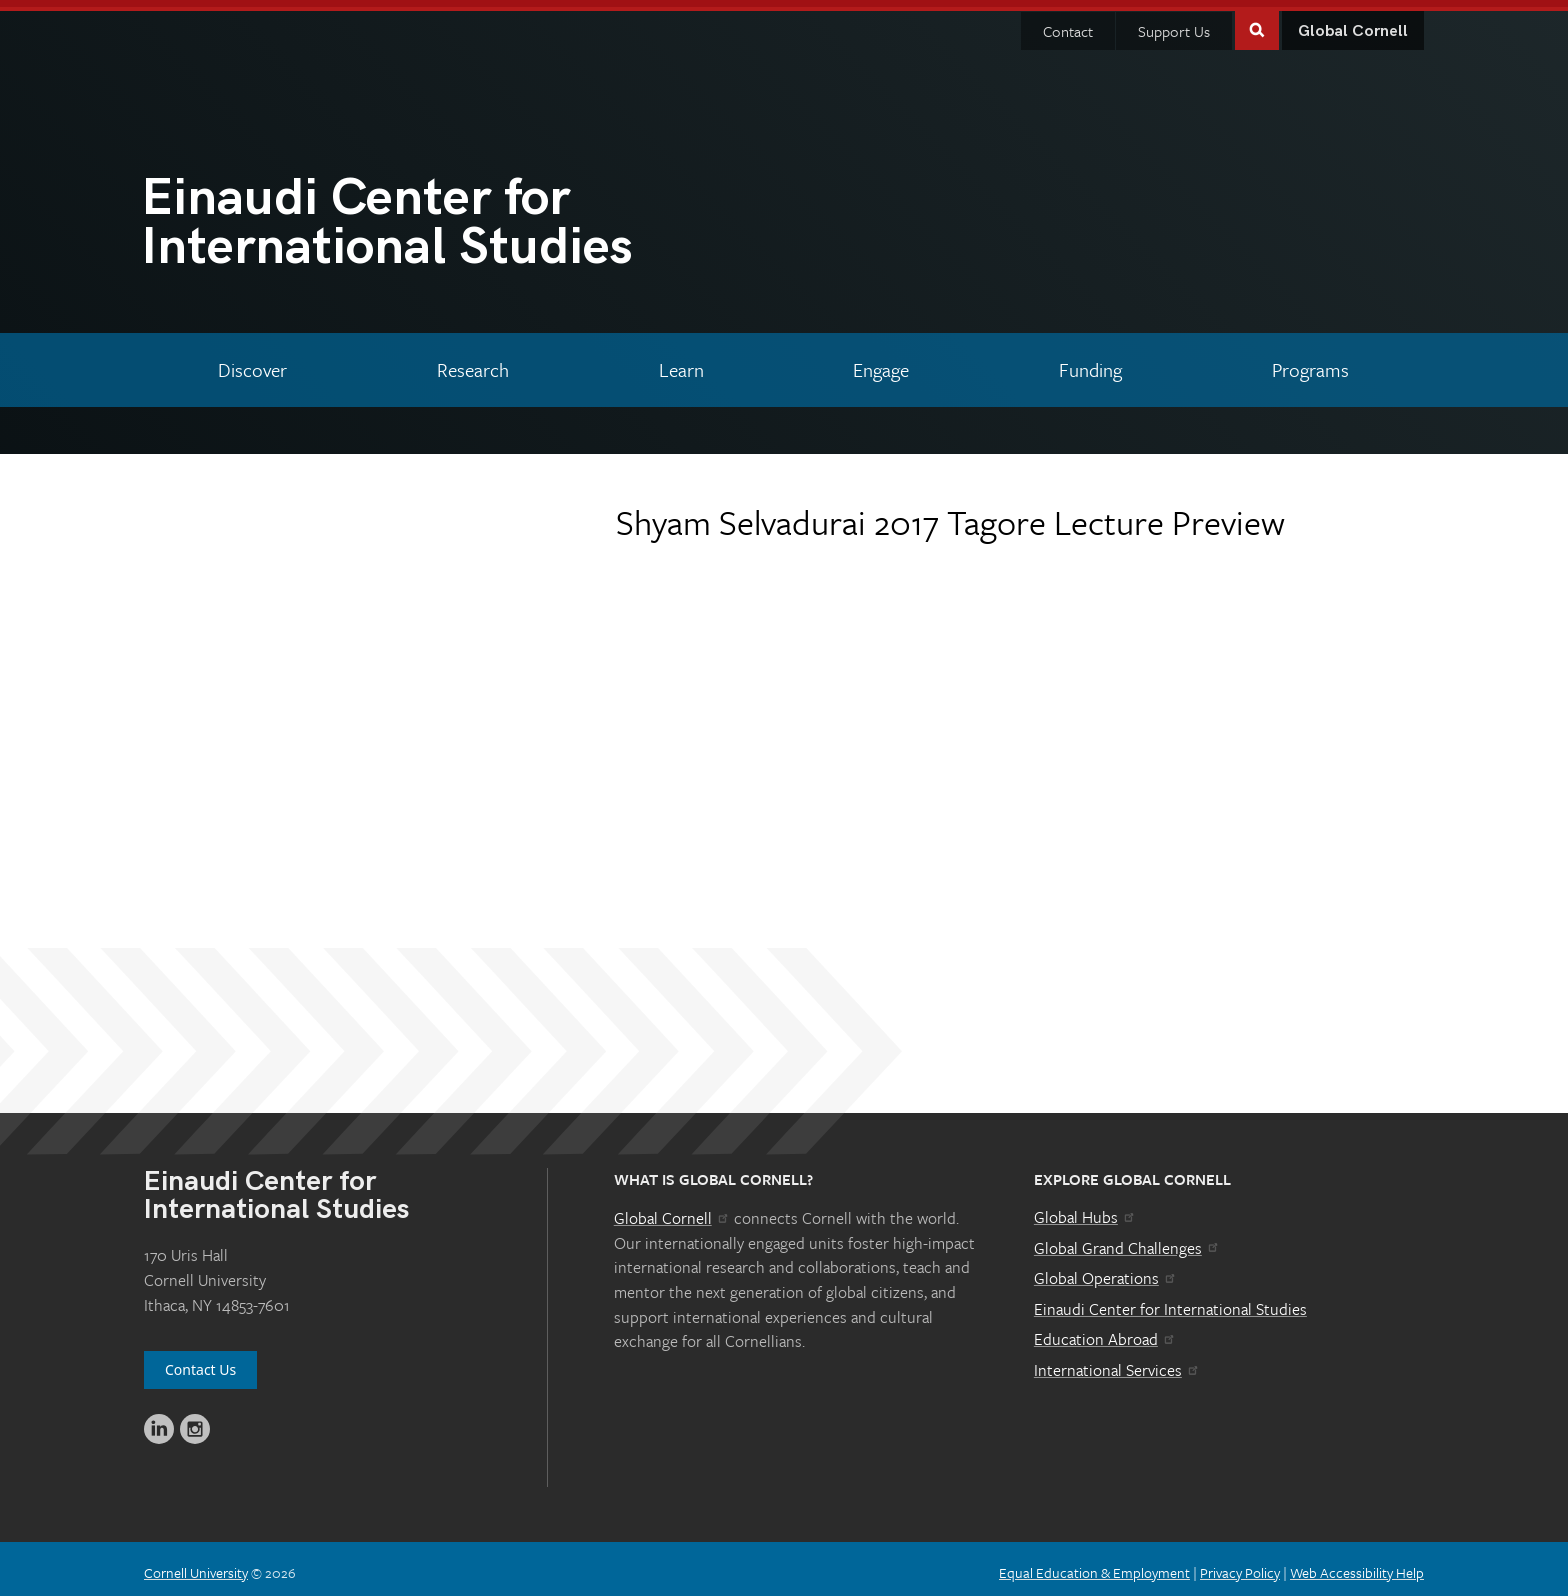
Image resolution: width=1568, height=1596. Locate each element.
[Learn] (681, 363)
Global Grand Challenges (1127, 1241)
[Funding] (1091, 363)
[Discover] (253, 363)
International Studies (462, 219)
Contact (1068, 24)
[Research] (473, 363)
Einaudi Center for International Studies (1170, 1302)
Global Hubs (1085, 1210)
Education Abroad (1105, 1332)
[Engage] (881, 363)
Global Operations (1106, 1271)
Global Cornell (1353, 24)
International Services (1117, 1363)
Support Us (1174, 24)
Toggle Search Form (1257, 21)
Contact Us (200, 1362)
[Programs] (1310, 363)
